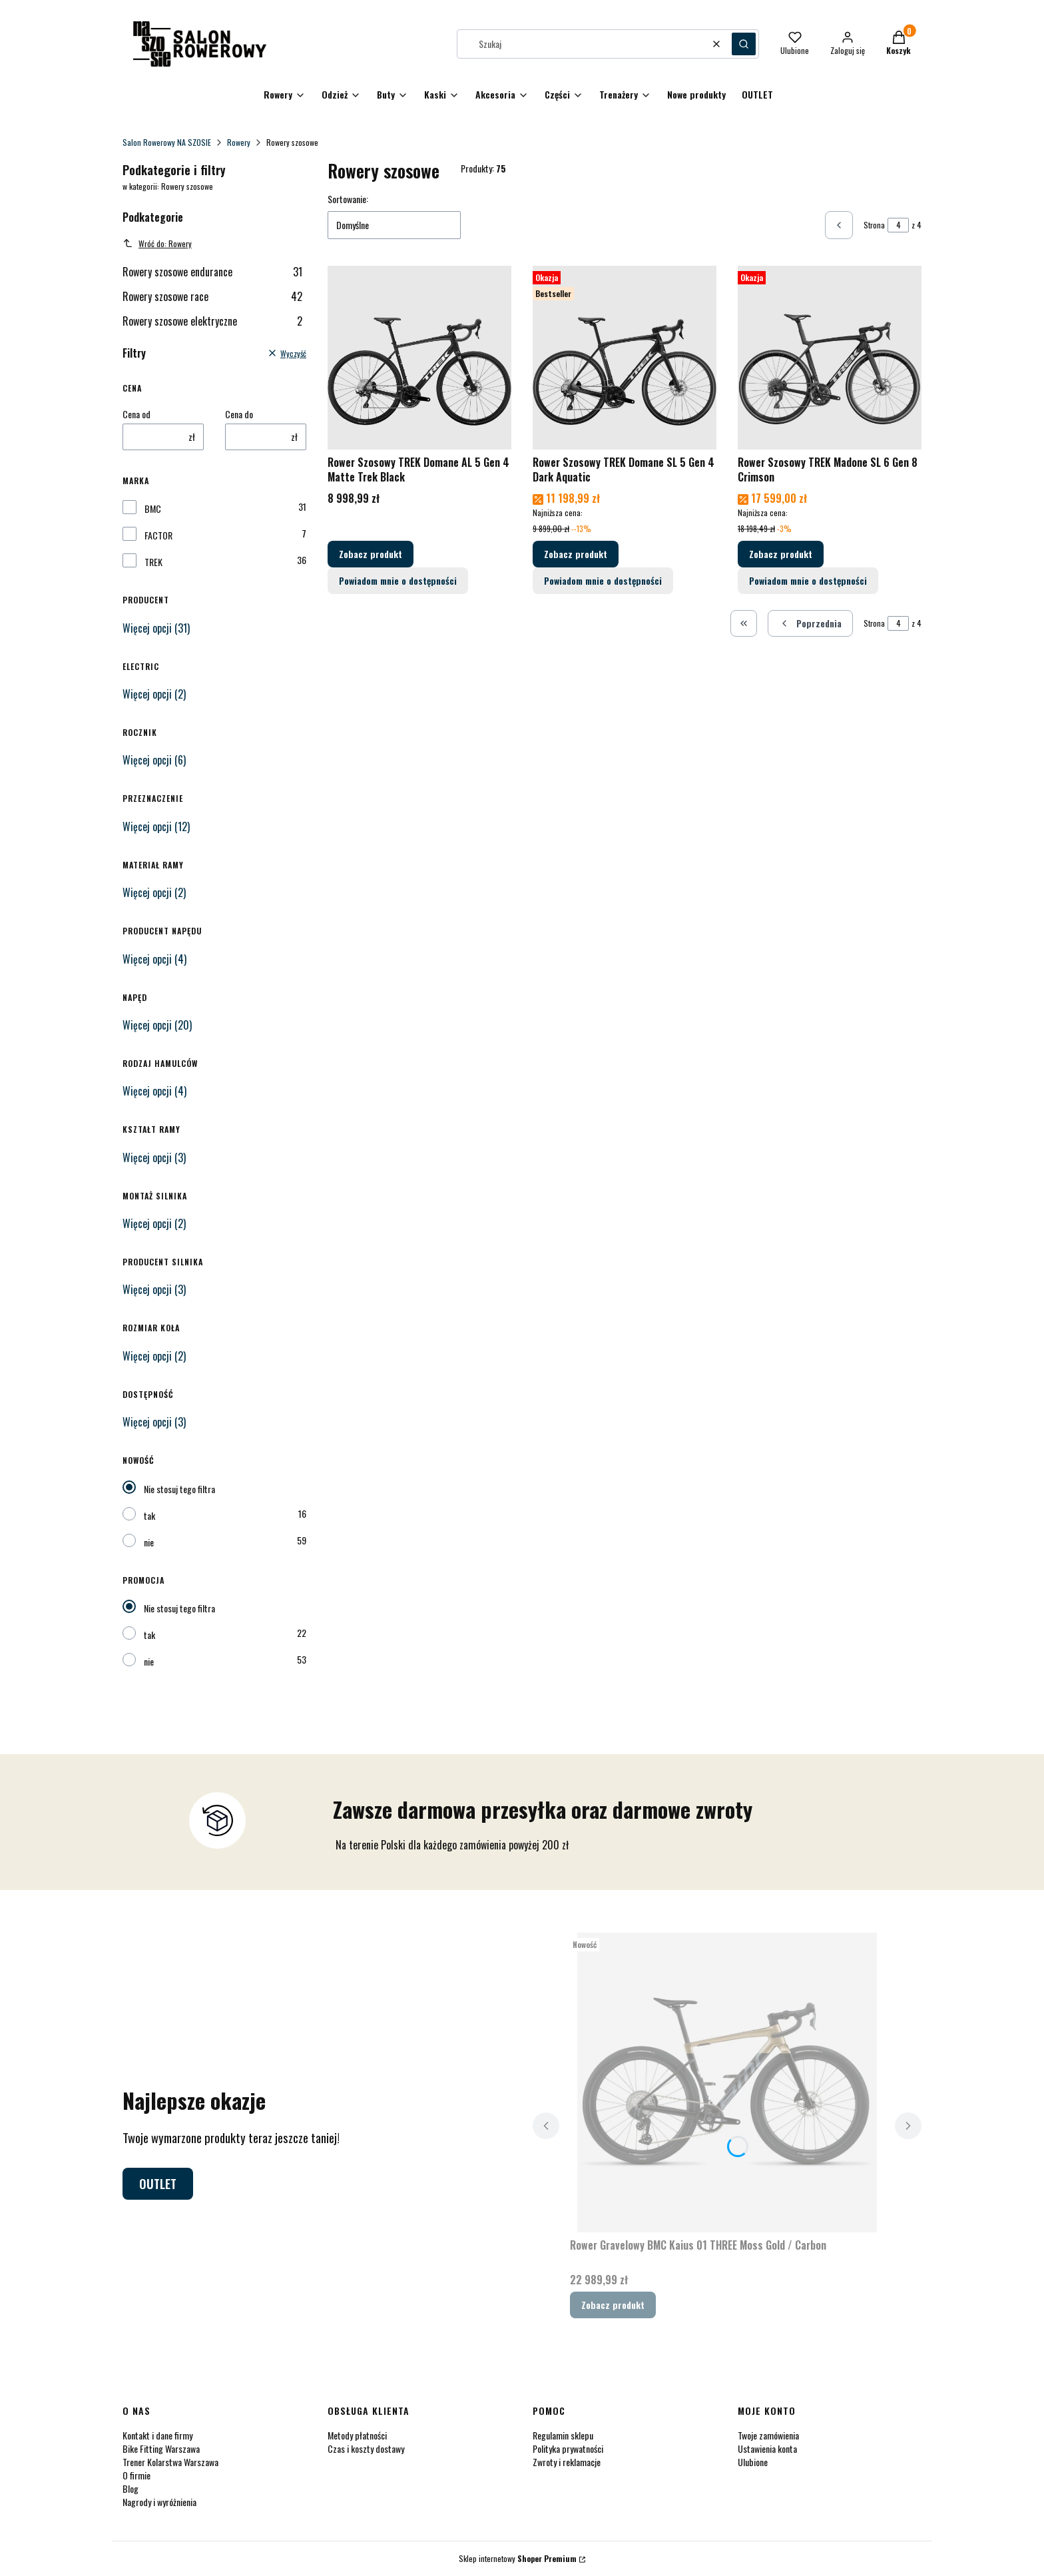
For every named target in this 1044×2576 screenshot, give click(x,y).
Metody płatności (357, 2435)
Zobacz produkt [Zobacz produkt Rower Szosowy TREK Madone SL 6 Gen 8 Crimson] (780, 554)
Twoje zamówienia (768, 2435)
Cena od (136, 414)
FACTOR (158, 535)
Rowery (238, 142)
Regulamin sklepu (563, 2435)
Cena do (239, 414)
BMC (152, 508)
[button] (744, 44)
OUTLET (157, 2183)
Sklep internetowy (518, 2558)
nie (149, 1542)
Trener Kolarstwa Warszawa (170, 2462)
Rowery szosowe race (212, 296)
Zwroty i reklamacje (567, 2462)
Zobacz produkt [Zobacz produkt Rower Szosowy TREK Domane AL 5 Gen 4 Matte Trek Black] (370, 554)
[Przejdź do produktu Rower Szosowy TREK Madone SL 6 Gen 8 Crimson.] (829, 358)
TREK (153, 562)
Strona (874, 224)
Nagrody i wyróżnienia (159, 2502)
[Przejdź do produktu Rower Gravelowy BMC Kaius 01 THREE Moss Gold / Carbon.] (727, 2082)
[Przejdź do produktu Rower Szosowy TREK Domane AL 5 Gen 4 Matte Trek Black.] (419, 358)
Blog (130, 2488)
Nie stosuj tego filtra (179, 1489)
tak (149, 1515)
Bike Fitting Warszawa (161, 2448)
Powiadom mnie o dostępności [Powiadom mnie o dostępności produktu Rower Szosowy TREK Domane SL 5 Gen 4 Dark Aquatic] (603, 580)
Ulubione (753, 2462)
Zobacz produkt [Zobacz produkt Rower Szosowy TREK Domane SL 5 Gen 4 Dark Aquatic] (575, 554)
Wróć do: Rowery (157, 243)
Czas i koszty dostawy (366, 2448)
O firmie (136, 2475)
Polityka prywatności (568, 2448)
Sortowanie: (348, 199)
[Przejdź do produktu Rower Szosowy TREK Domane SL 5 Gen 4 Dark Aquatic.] (624, 358)
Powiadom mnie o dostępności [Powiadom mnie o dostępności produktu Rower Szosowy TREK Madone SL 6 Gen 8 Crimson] (808, 580)
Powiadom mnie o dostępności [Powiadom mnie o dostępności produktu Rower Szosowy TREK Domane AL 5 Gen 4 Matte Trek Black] (398, 580)
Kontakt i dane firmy (157, 2435)
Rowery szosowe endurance (212, 272)
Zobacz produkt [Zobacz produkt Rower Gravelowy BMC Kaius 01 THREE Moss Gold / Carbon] (613, 2305)
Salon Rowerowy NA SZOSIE (167, 142)
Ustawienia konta (767, 2448)
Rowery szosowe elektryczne (212, 321)
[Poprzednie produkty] (810, 623)
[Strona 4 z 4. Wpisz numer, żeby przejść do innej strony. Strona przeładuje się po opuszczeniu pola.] (898, 225)
